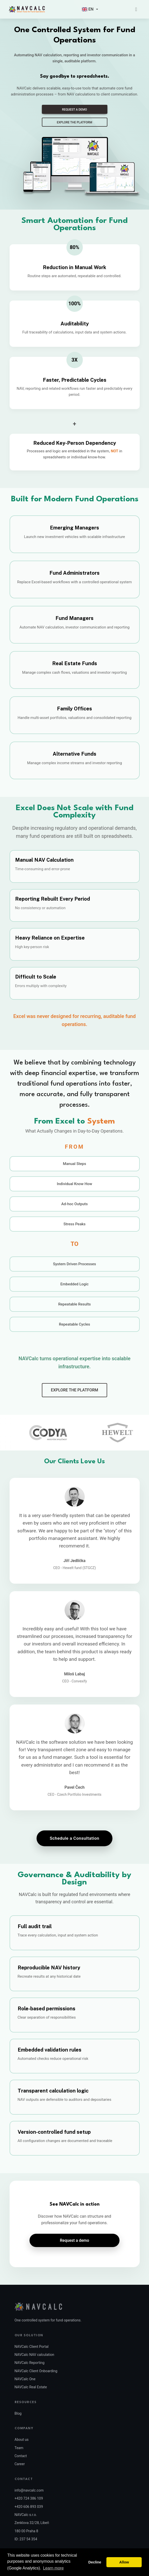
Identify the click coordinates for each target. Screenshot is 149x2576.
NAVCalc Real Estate (31, 2387)
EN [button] (88, 9)
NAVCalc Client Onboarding (36, 2371)
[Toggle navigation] (136, 9)
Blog (18, 2413)
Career (20, 2464)
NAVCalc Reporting (30, 2363)
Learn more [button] (53, 2568)
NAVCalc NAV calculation (34, 2355)
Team (19, 2448)
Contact (21, 2456)
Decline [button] (94, 2562)
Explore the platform (74, 122)
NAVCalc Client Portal (32, 2347)
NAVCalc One (25, 2379)
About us (22, 2440)
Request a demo (74, 109)
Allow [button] (124, 2562)
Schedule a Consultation (74, 1838)
